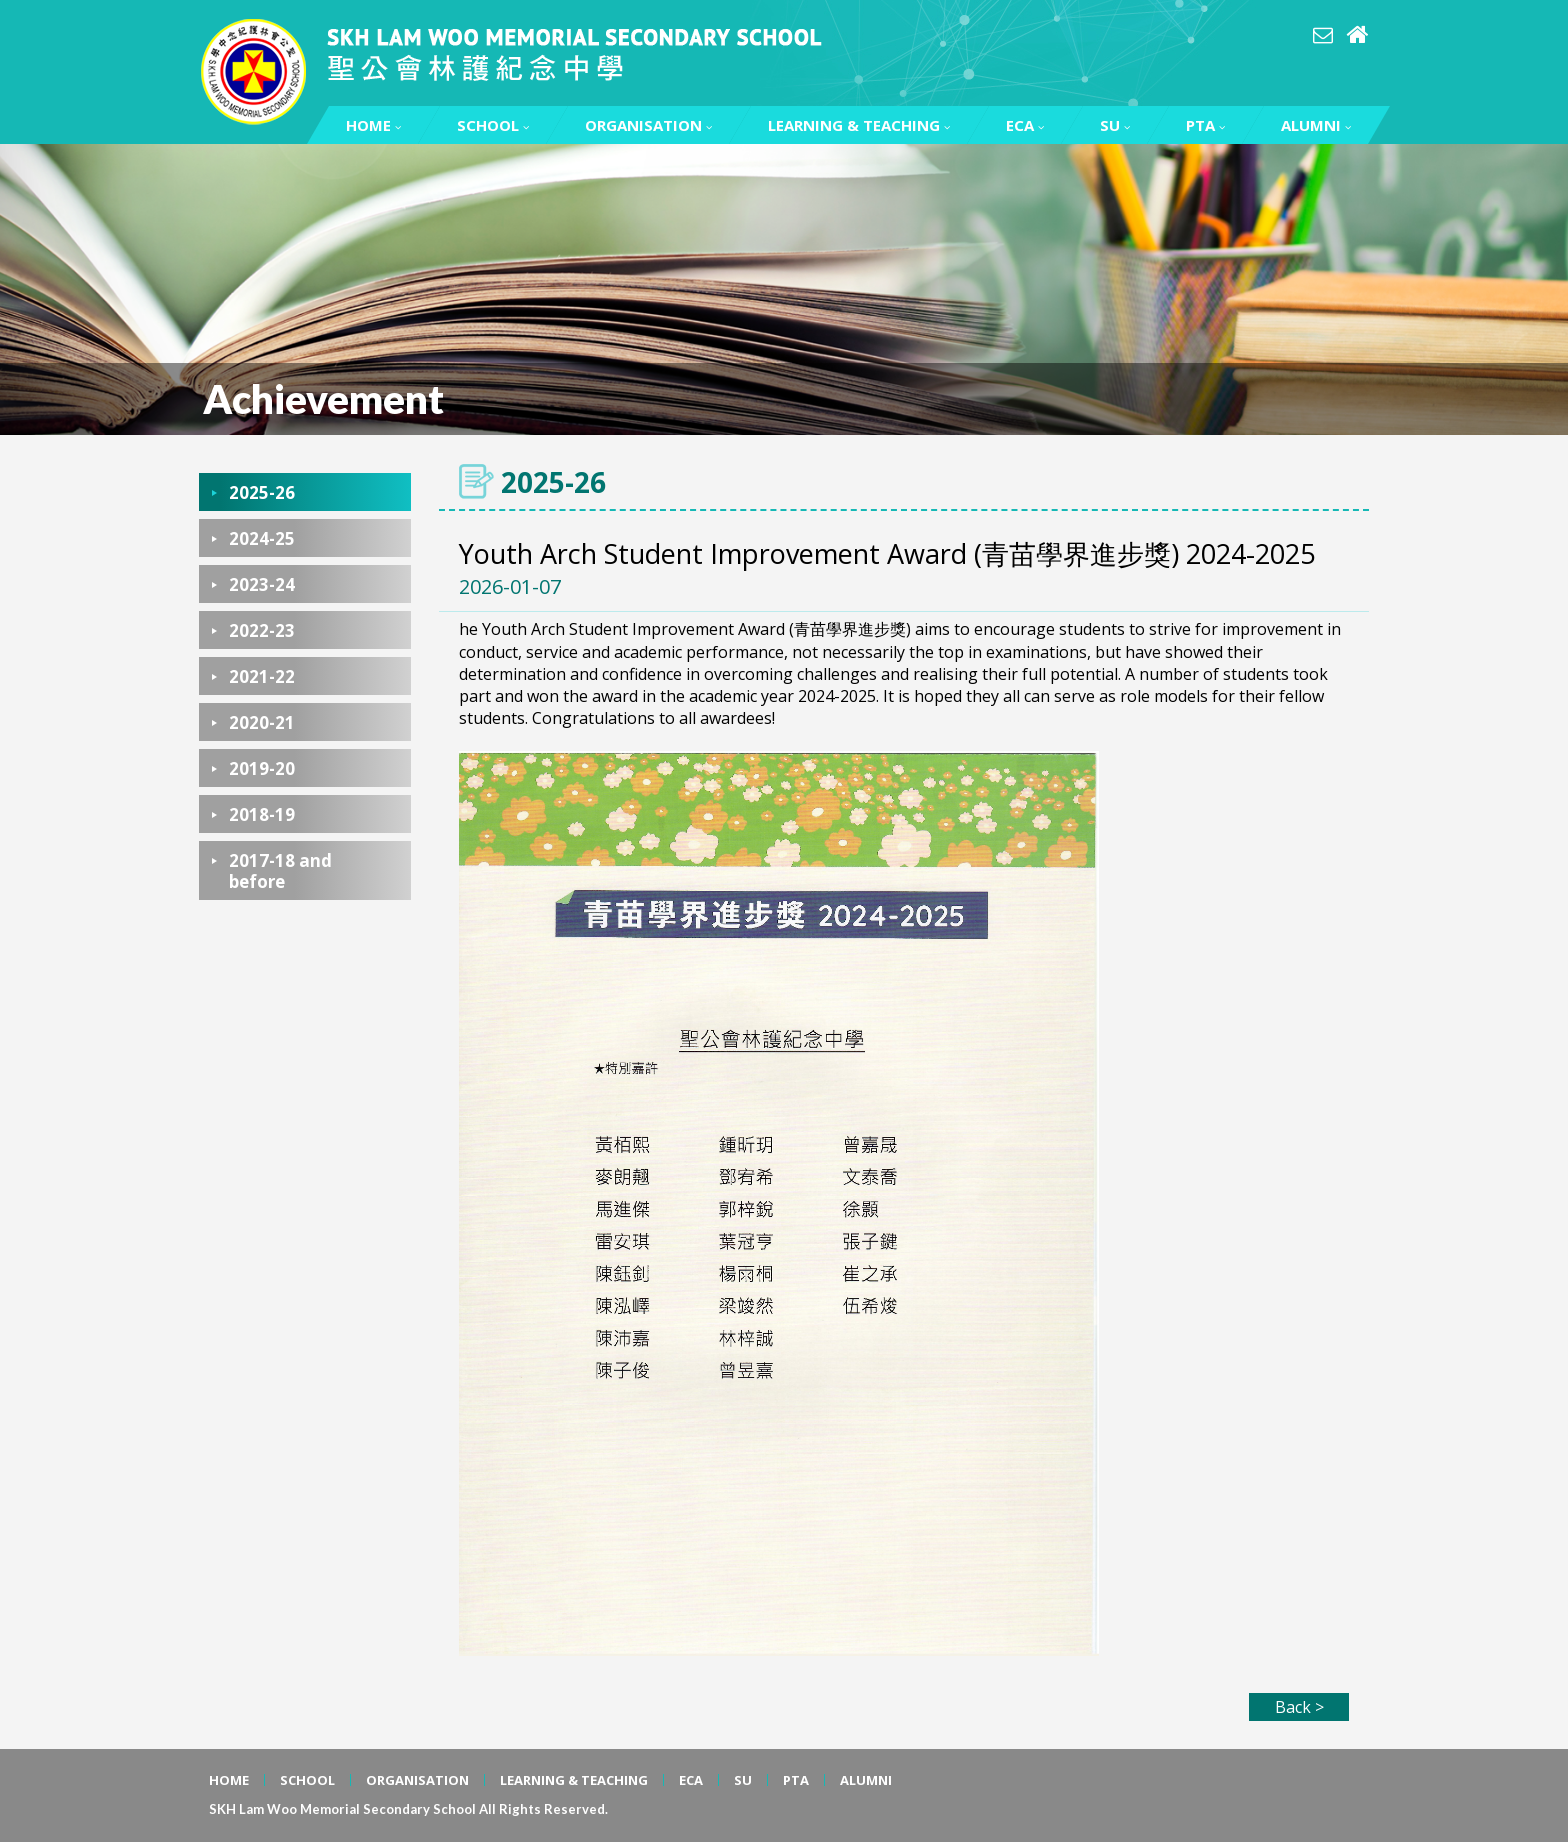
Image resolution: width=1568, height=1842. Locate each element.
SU (1115, 125)
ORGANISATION (648, 125)
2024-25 (262, 538)
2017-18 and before (280, 871)
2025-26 (262, 492)
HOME (373, 125)
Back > (1299, 1707)
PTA (1205, 125)
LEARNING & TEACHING (859, 125)
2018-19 (262, 814)
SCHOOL (493, 125)
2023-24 (262, 584)
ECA (1025, 125)
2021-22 (262, 676)
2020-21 (262, 722)
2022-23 (262, 630)
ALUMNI (1316, 125)
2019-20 (262, 768)
